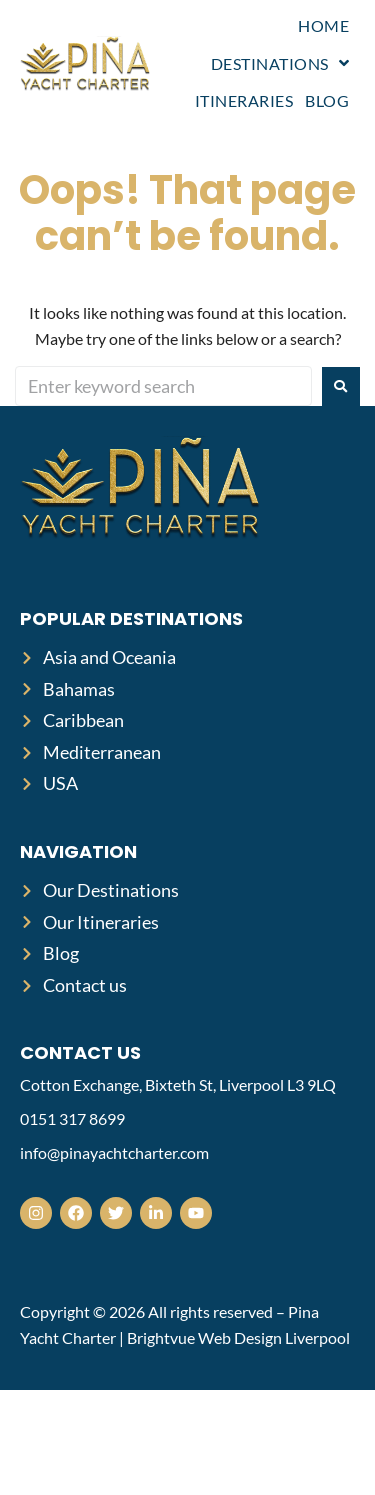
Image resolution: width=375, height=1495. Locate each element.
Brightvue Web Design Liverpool (238, 1337)
